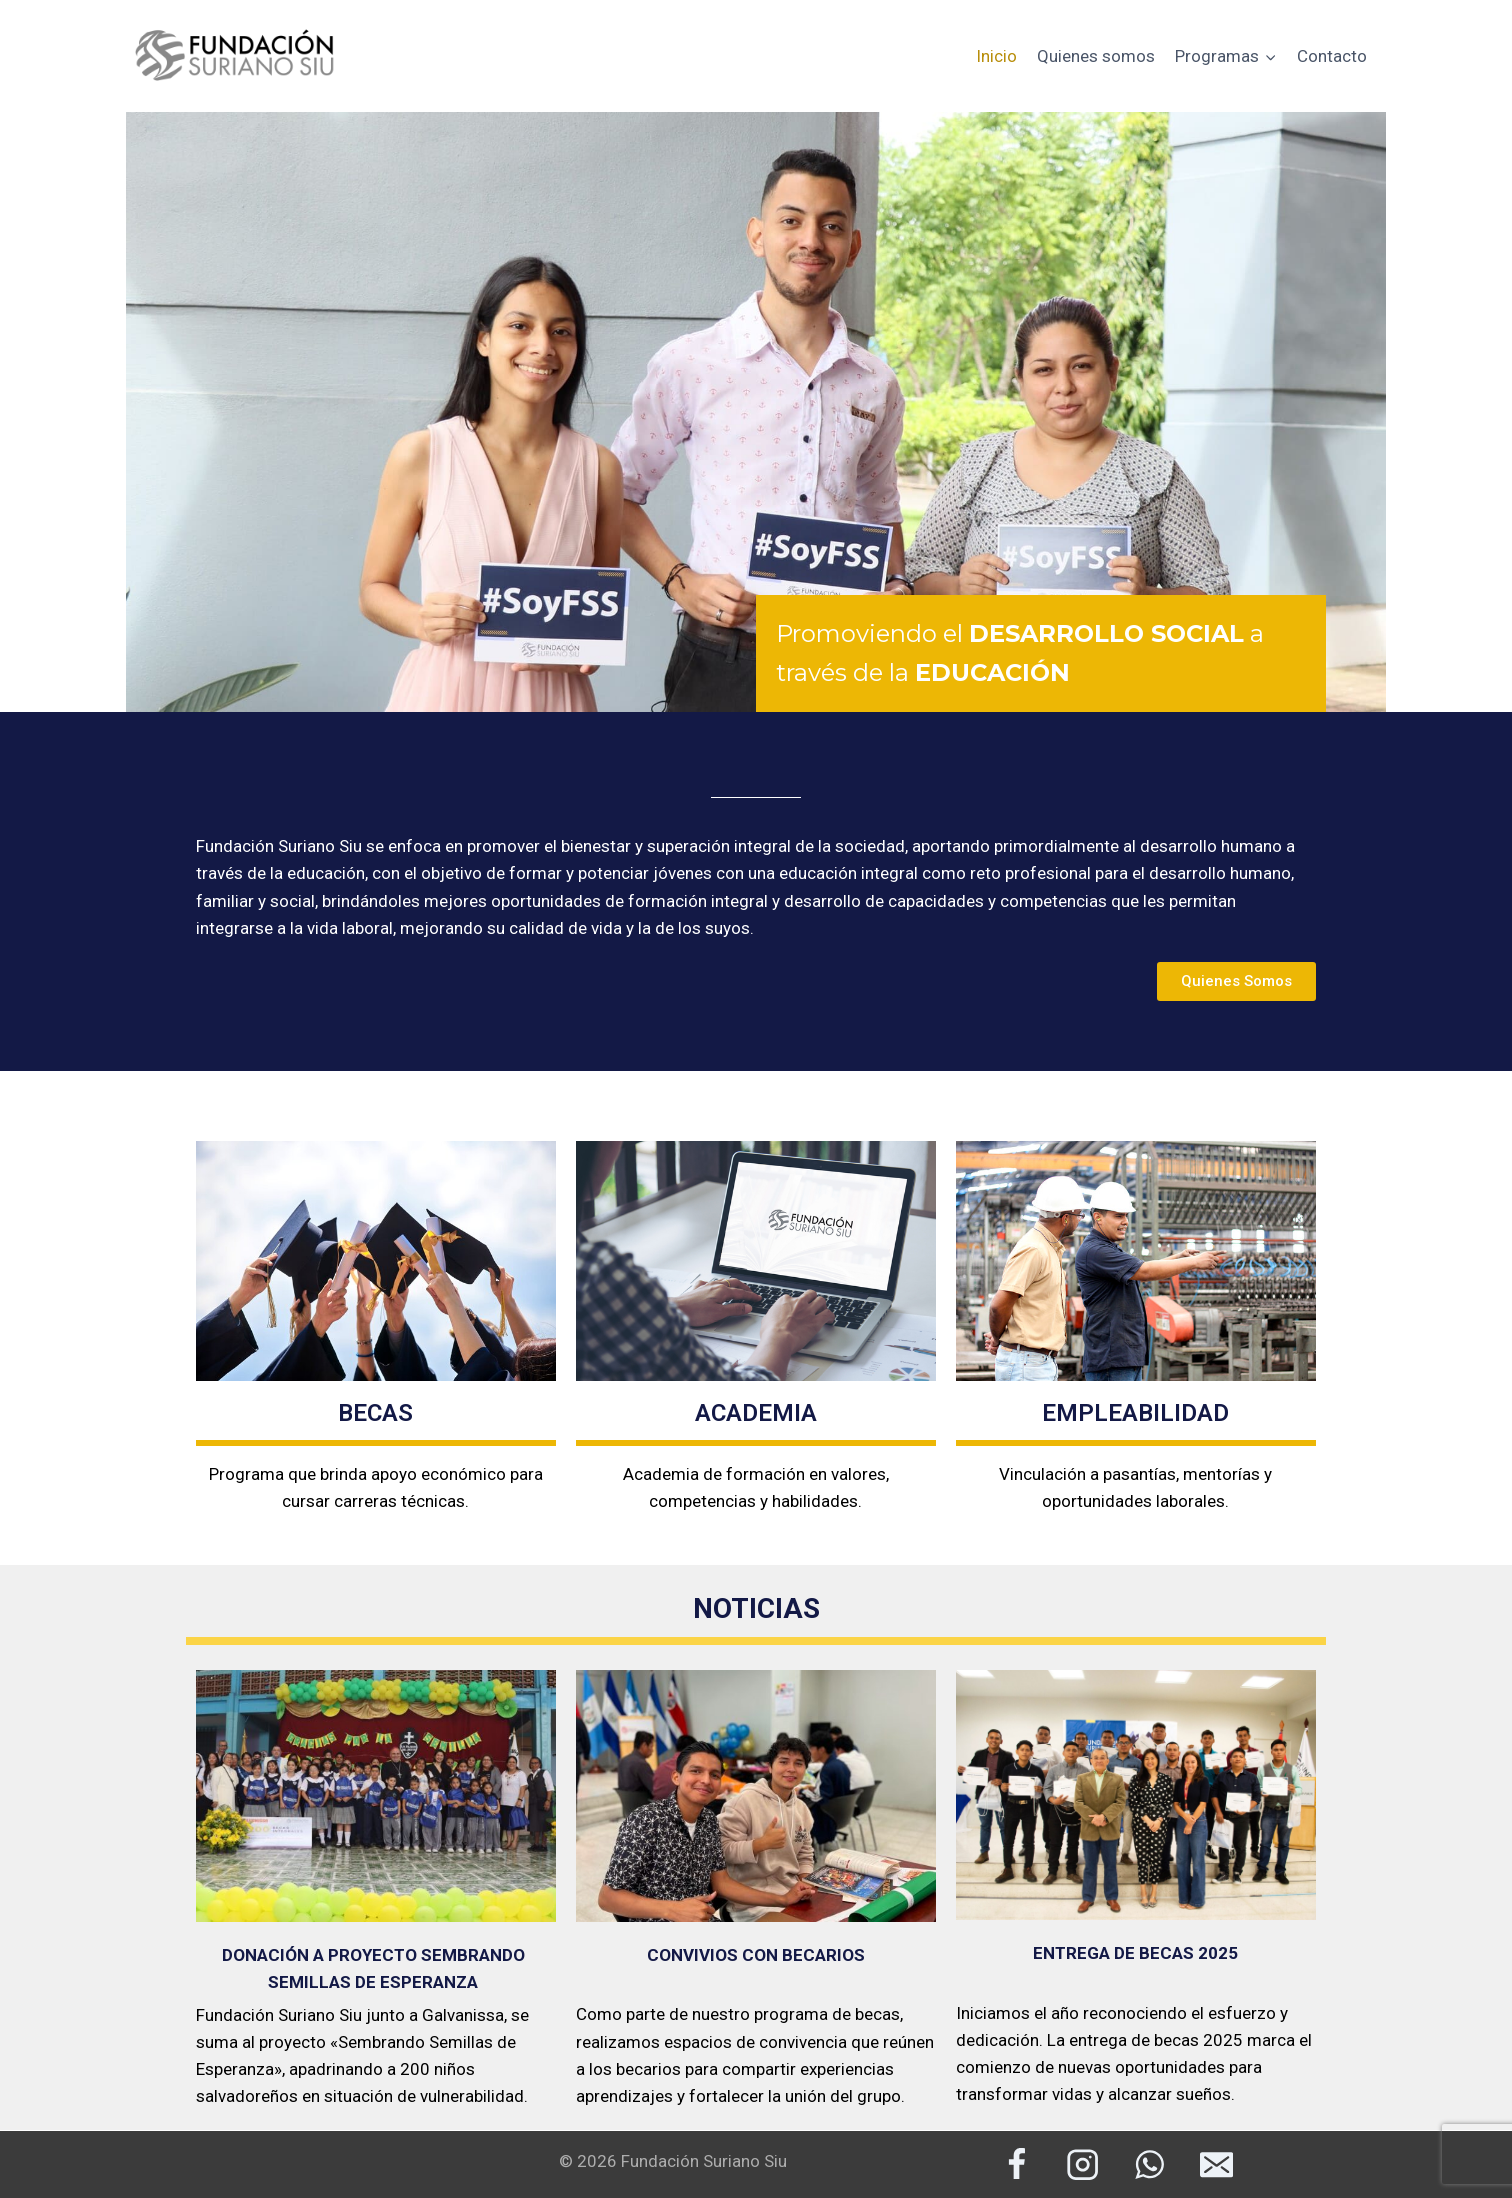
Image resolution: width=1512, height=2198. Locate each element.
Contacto (1332, 56)
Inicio (996, 56)
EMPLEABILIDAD (1135, 1413)
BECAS (375, 1413)
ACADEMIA (756, 1413)
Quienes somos (1096, 56)
